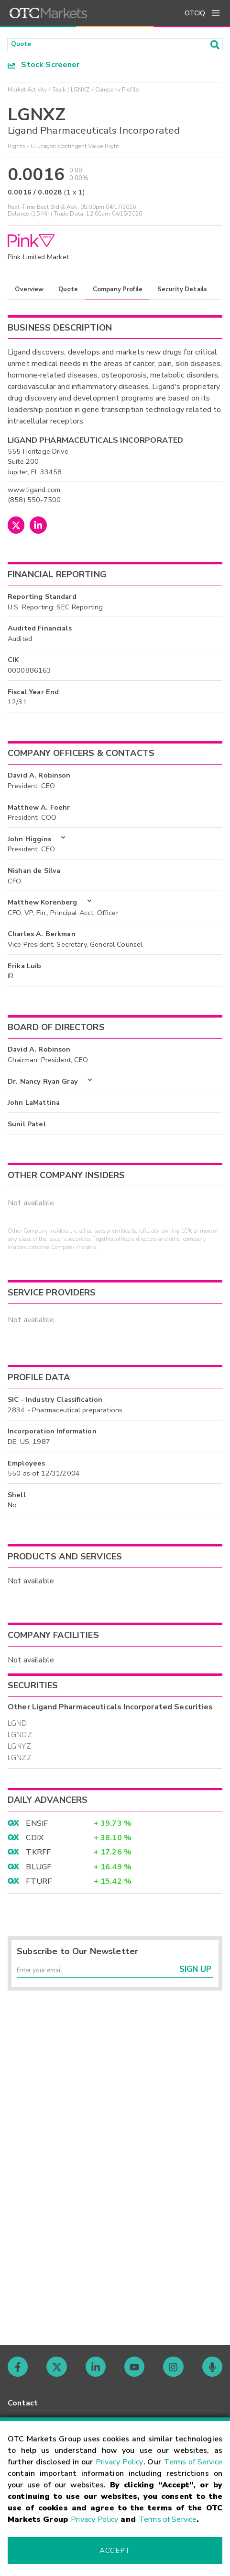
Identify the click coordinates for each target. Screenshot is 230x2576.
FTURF (39, 1884)
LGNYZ (19, 1749)
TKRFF (38, 1855)
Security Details (182, 292)
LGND (17, 1726)
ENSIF (37, 1826)
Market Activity (27, 92)
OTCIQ (195, 13)
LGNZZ (20, 1760)
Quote (68, 292)
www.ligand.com (34, 492)
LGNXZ (80, 92)
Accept (114, 2550)
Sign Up (195, 1976)
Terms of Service (193, 2462)
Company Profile (117, 292)
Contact (23, 2403)
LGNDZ (20, 1737)
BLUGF (38, 1870)
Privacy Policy (119, 2462)
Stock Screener (44, 67)
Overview (29, 292)
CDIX (35, 1840)
